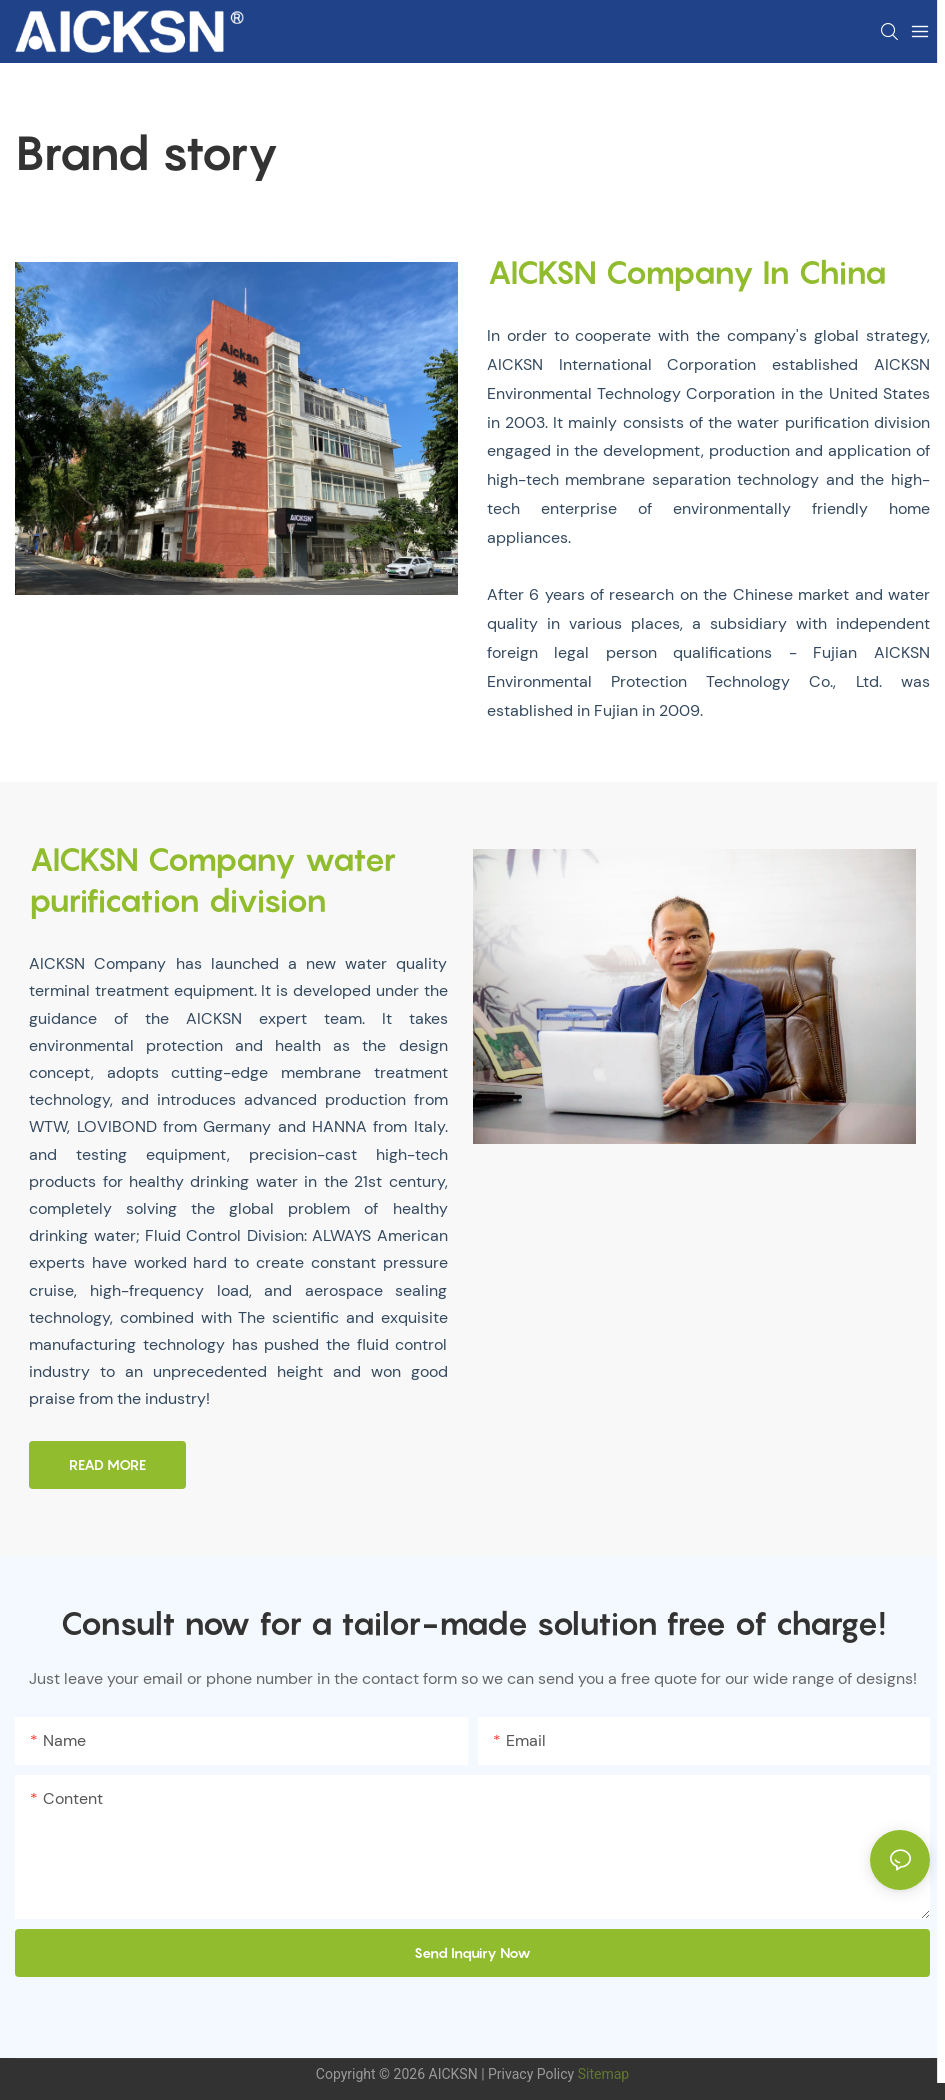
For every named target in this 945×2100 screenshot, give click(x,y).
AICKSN (453, 2074)
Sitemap (601, 2074)
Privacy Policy (531, 2074)
